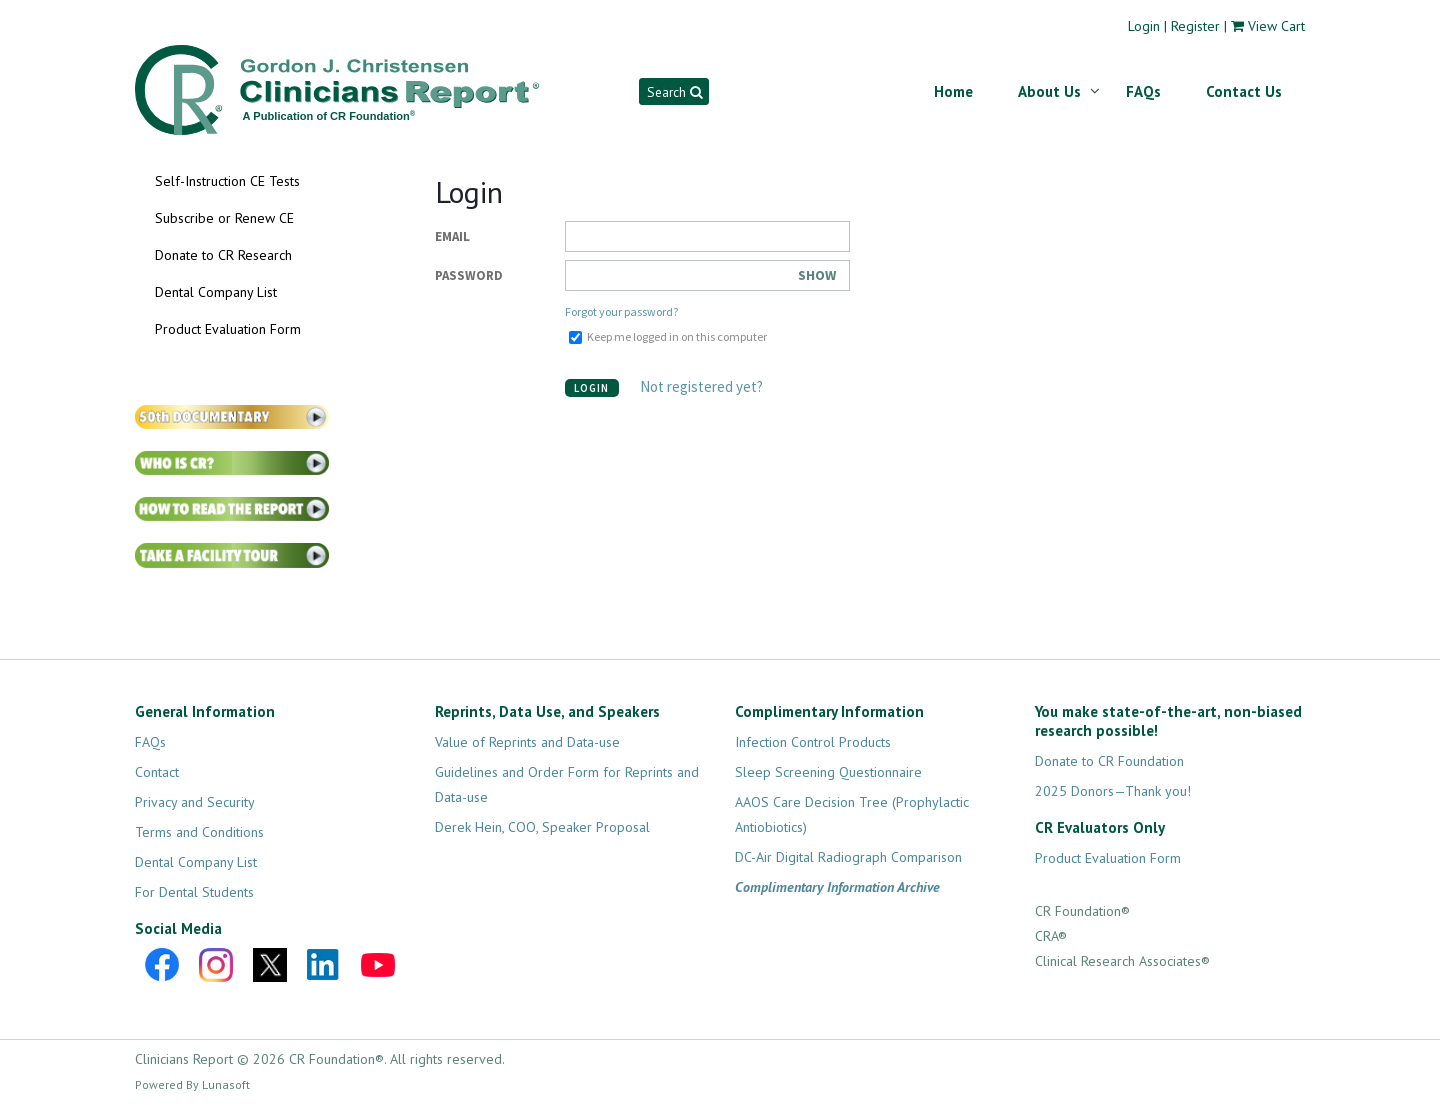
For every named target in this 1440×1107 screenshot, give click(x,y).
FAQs (1143, 91)
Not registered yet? (696, 386)
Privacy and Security (195, 802)
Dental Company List (216, 292)
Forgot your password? (621, 311)
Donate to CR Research (223, 255)
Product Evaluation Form (228, 329)
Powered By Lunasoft (192, 1084)
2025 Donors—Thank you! (1113, 791)
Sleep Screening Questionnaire (828, 772)
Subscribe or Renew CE (224, 218)
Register (1195, 26)
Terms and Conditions (199, 832)
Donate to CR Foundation (1109, 761)
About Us (1049, 91)
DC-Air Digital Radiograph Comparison (848, 857)
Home (953, 91)
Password (469, 275)
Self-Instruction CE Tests (227, 181)
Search (674, 92)
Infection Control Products (813, 742)
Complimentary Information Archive (837, 887)
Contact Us (1244, 91)
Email (452, 236)
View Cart (1276, 26)
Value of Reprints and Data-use (527, 742)
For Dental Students (194, 892)
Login (1144, 26)
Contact (157, 772)
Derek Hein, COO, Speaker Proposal (542, 827)
